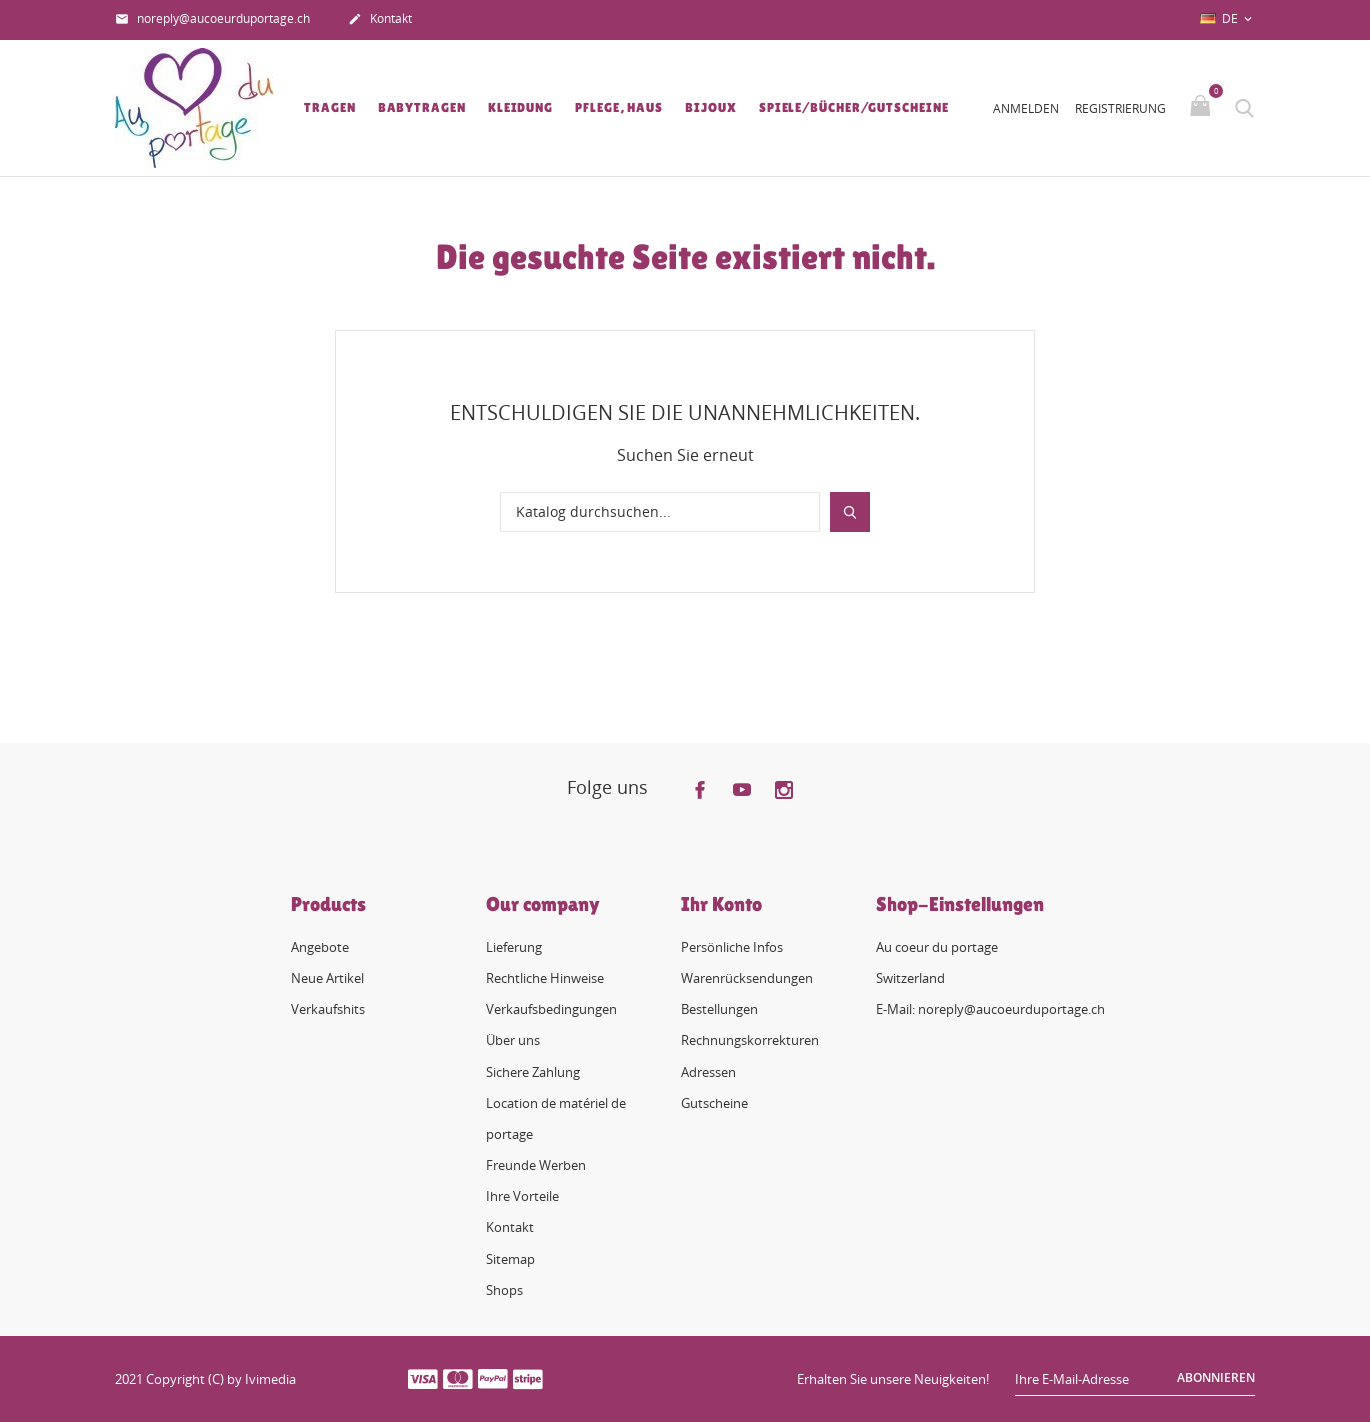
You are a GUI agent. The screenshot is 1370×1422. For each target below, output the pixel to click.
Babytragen (422, 107)
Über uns (513, 1040)
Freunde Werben (536, 1165)
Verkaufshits (328, 1009)
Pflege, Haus (619, 107)
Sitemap (510, 1259)
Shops (504, 1290)
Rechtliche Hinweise (545, 978)
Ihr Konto (721, 904)
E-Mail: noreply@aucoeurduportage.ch (990, 1009)
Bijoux (710, 107)
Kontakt (380, 20)
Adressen (708, 1072)
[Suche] (660, 512)
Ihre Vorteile (522, 1196)
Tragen (329, 107)
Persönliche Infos (732, 947)
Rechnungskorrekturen (750, 1040)
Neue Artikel (327, 978)
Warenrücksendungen (747, 978)
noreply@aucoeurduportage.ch (212, 20)
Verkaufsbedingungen (551, 1009)
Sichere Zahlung (533, 1072)
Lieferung (514, 947)
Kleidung (520, 107)
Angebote (320, 947)
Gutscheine (714, 1103)
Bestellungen (719, 1009)
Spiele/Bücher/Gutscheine (854, 107)
